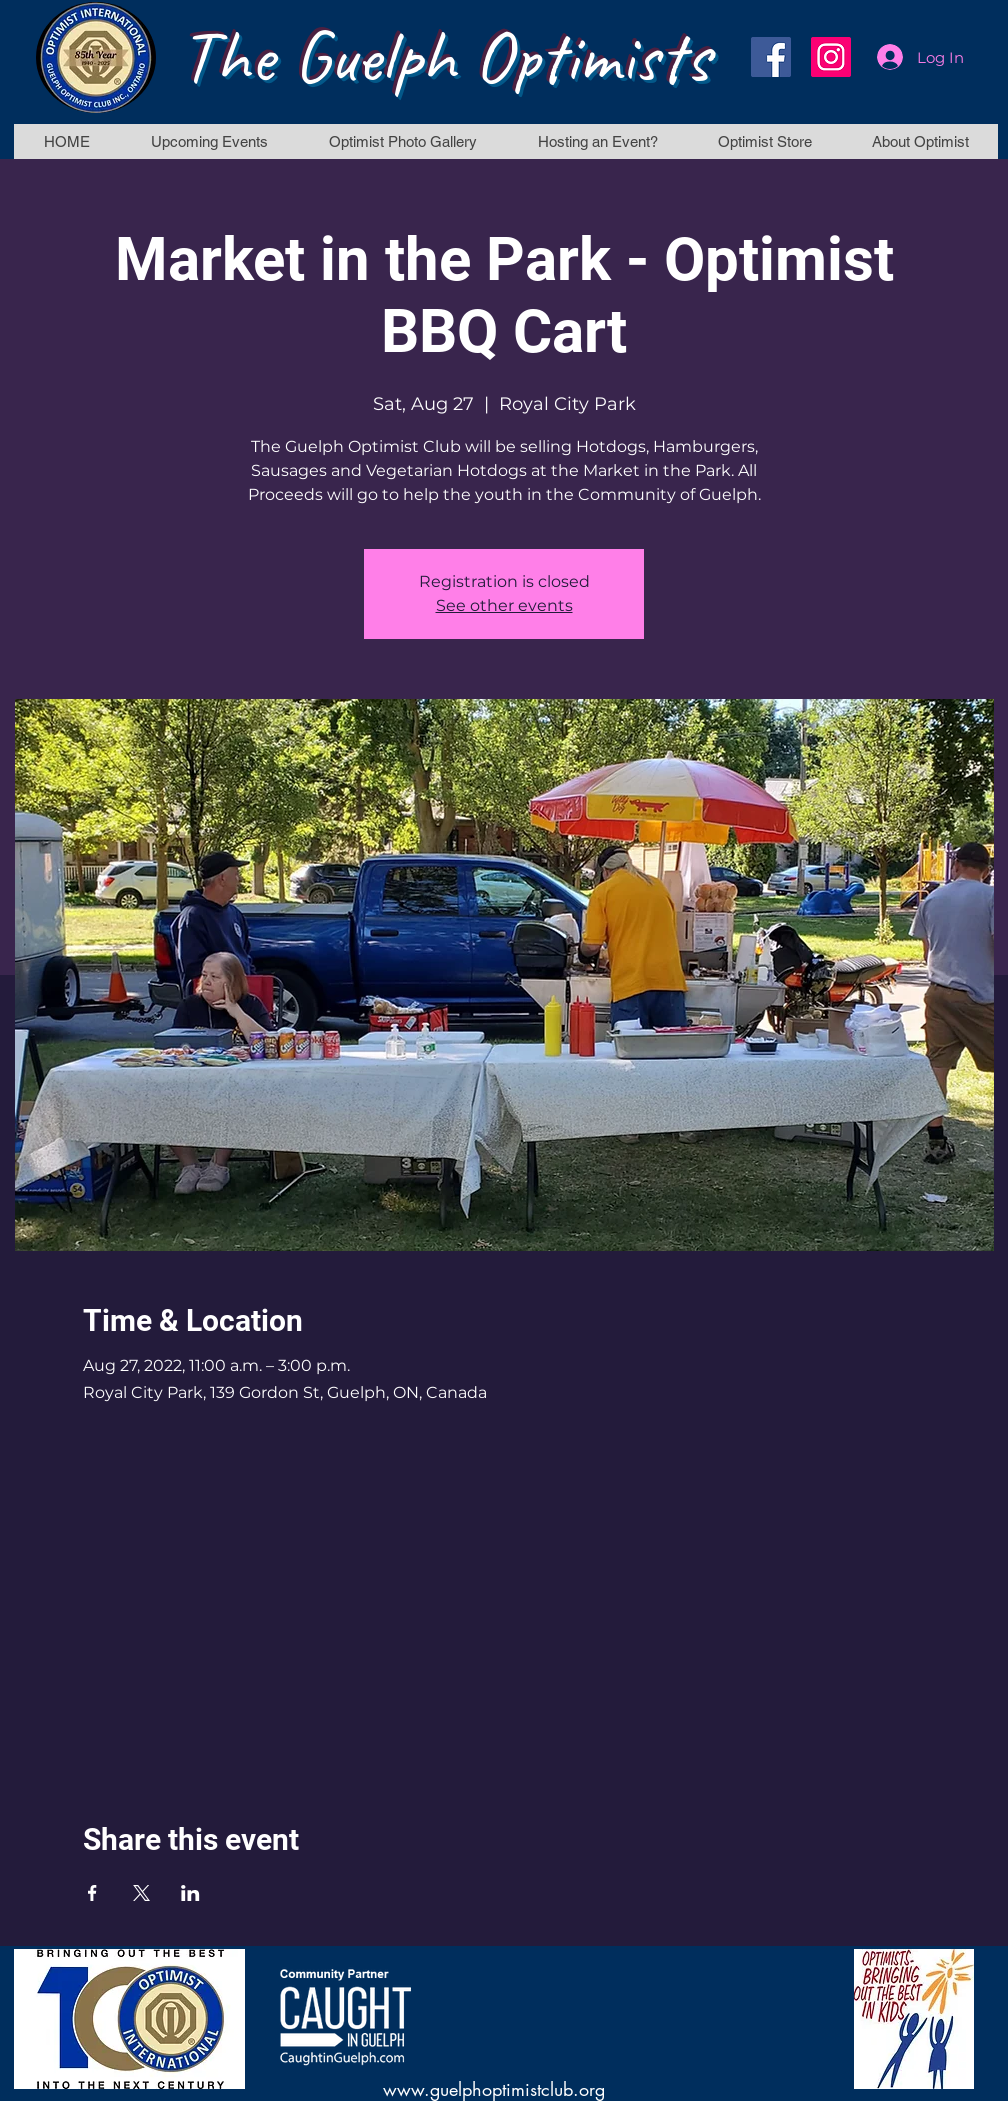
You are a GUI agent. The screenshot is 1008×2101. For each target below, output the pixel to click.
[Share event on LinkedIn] (190, 1893)
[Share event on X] (141, 1893)
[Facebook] (771, 57)
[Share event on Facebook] (92, 1893)
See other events (504, 605)
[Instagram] (831, 57)
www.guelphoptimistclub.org (494, 2089)
